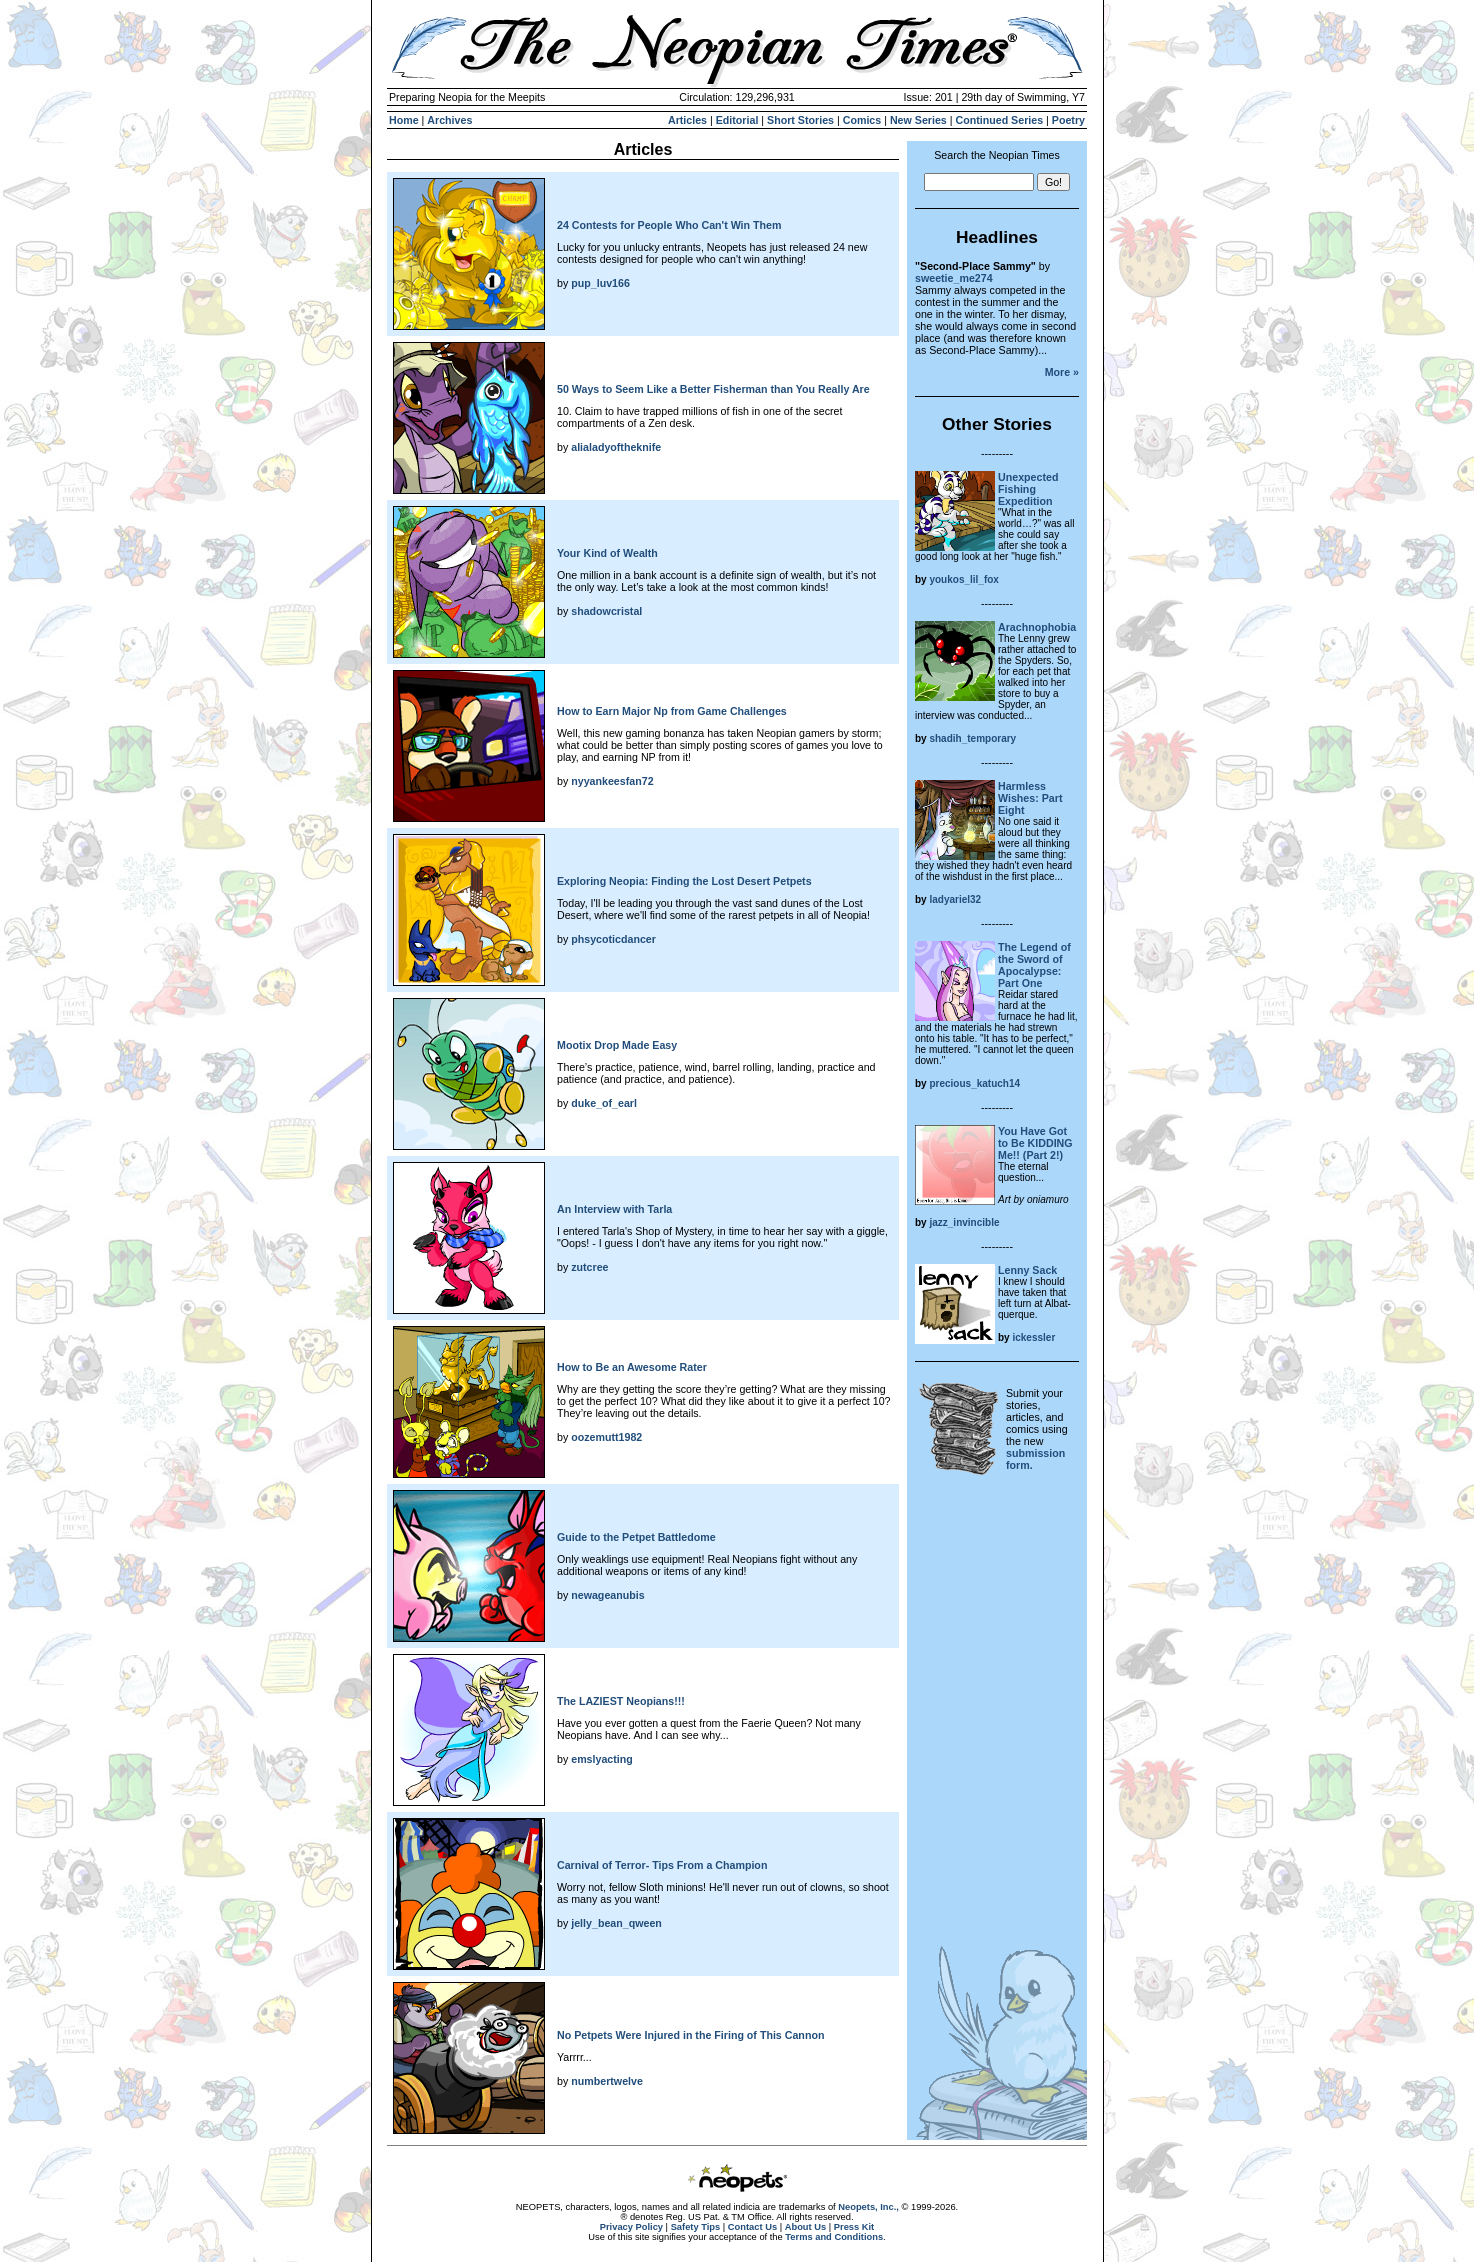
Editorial (737, 120)
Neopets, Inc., (868, 2207)
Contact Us (752, 2227)
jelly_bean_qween (616, 1923)
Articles (687, 120)
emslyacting (602, 1759)
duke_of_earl (604, 1103)
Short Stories (800, 120)
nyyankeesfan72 (612, 781)
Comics (862, 120)
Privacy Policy (631, 2227)
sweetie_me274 (954, 278)
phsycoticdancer (613, 939)
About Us (805, 2227)
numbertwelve (607, 2081)
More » (1062, 372)
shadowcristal (606, 611)
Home (404, 120)
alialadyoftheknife (616, 447)
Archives (449, 120)
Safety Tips (696, 2227)
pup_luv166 (600, 283)
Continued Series (999, 120)
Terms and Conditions (834, 2237)
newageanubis (607, 1595)
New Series (918, 120)
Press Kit (854, 2227)
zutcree (589, 1267)
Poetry (1068, 120)
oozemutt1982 (606, 1437)
